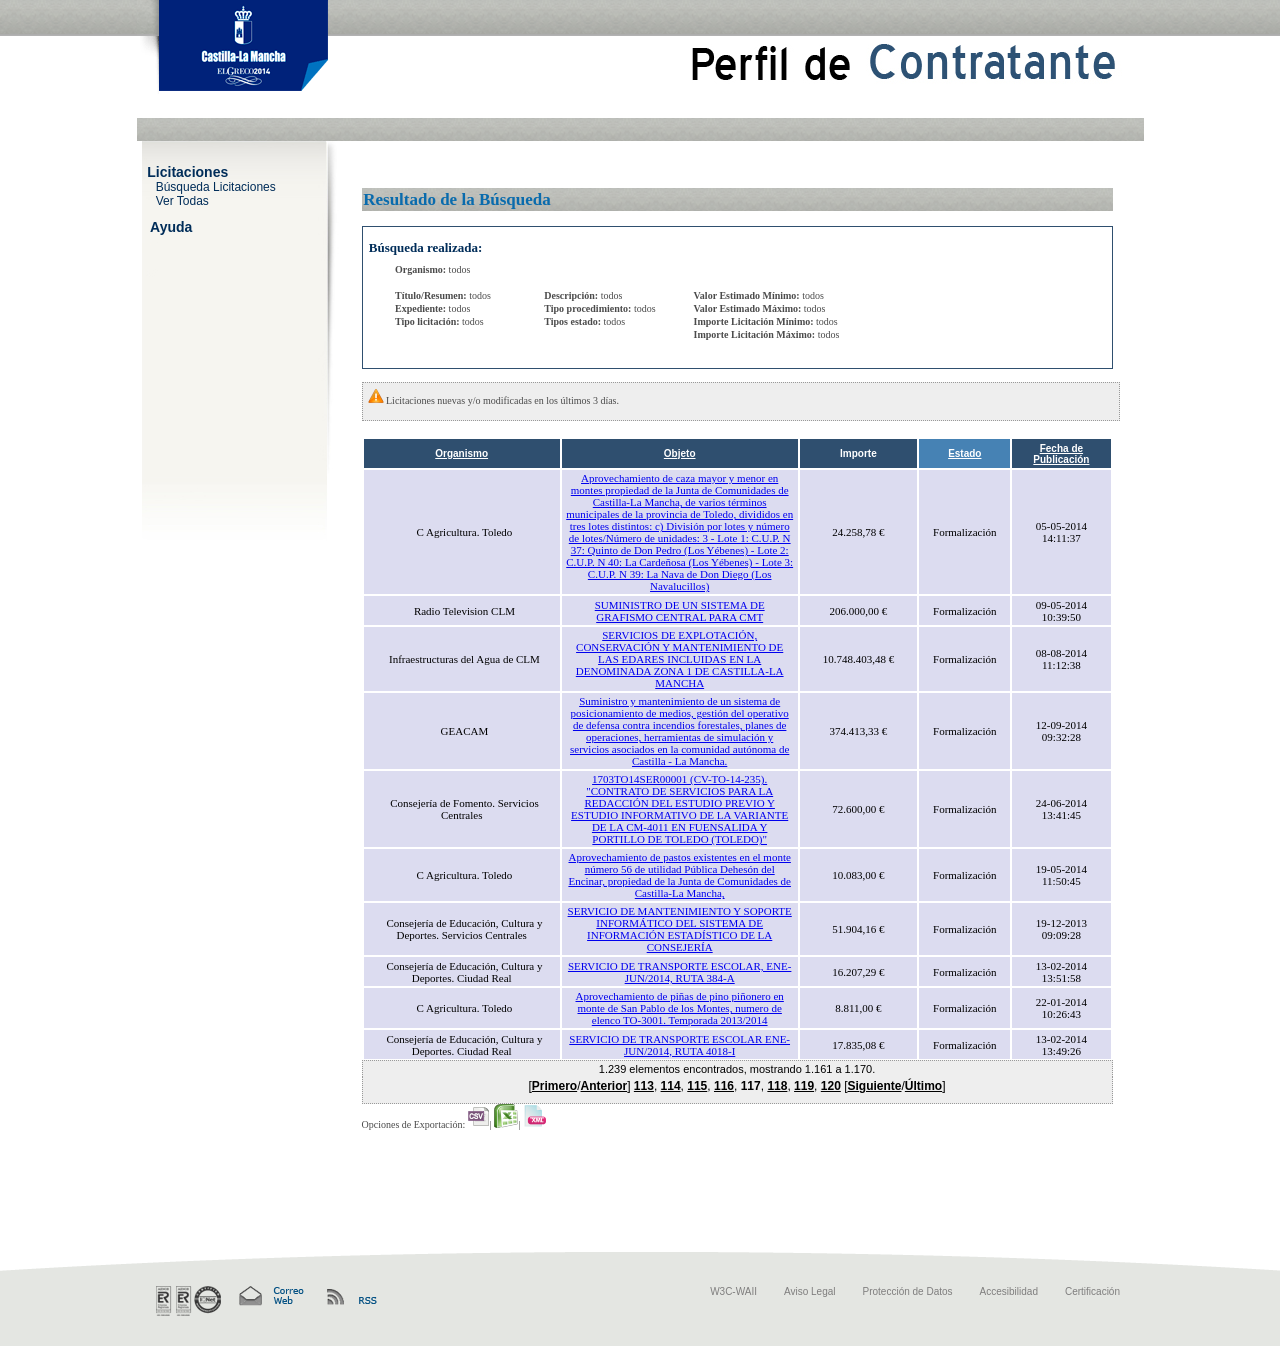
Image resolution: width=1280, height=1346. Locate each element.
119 (804, 1086)
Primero (554, 1086)
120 (831, 1086)
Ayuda (171, 226)
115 (697, 1086)
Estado (964, 453)
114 (671, 1086)
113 (644, 1086)
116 (724, 1086)
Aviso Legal (810, 1291)
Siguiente (874, 1086)
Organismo (461, 453)
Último (923, 1086)
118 (777, 1086)
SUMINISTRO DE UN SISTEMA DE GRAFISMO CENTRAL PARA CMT (680, 611)
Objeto (680, 453)
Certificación (1092, 1291)
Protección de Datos (908, 1291)
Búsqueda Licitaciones (216, 186)
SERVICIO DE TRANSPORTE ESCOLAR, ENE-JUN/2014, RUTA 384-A (679, 972)
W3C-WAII (733, 1291)
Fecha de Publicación (1061, 454)
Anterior (604, 1086)
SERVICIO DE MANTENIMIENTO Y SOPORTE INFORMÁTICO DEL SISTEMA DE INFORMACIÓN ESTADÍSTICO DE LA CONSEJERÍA (680, 929)
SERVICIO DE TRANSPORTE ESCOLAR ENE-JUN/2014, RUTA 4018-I (679, 1045)
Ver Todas (182, 200)
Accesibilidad (1009, 1291)
